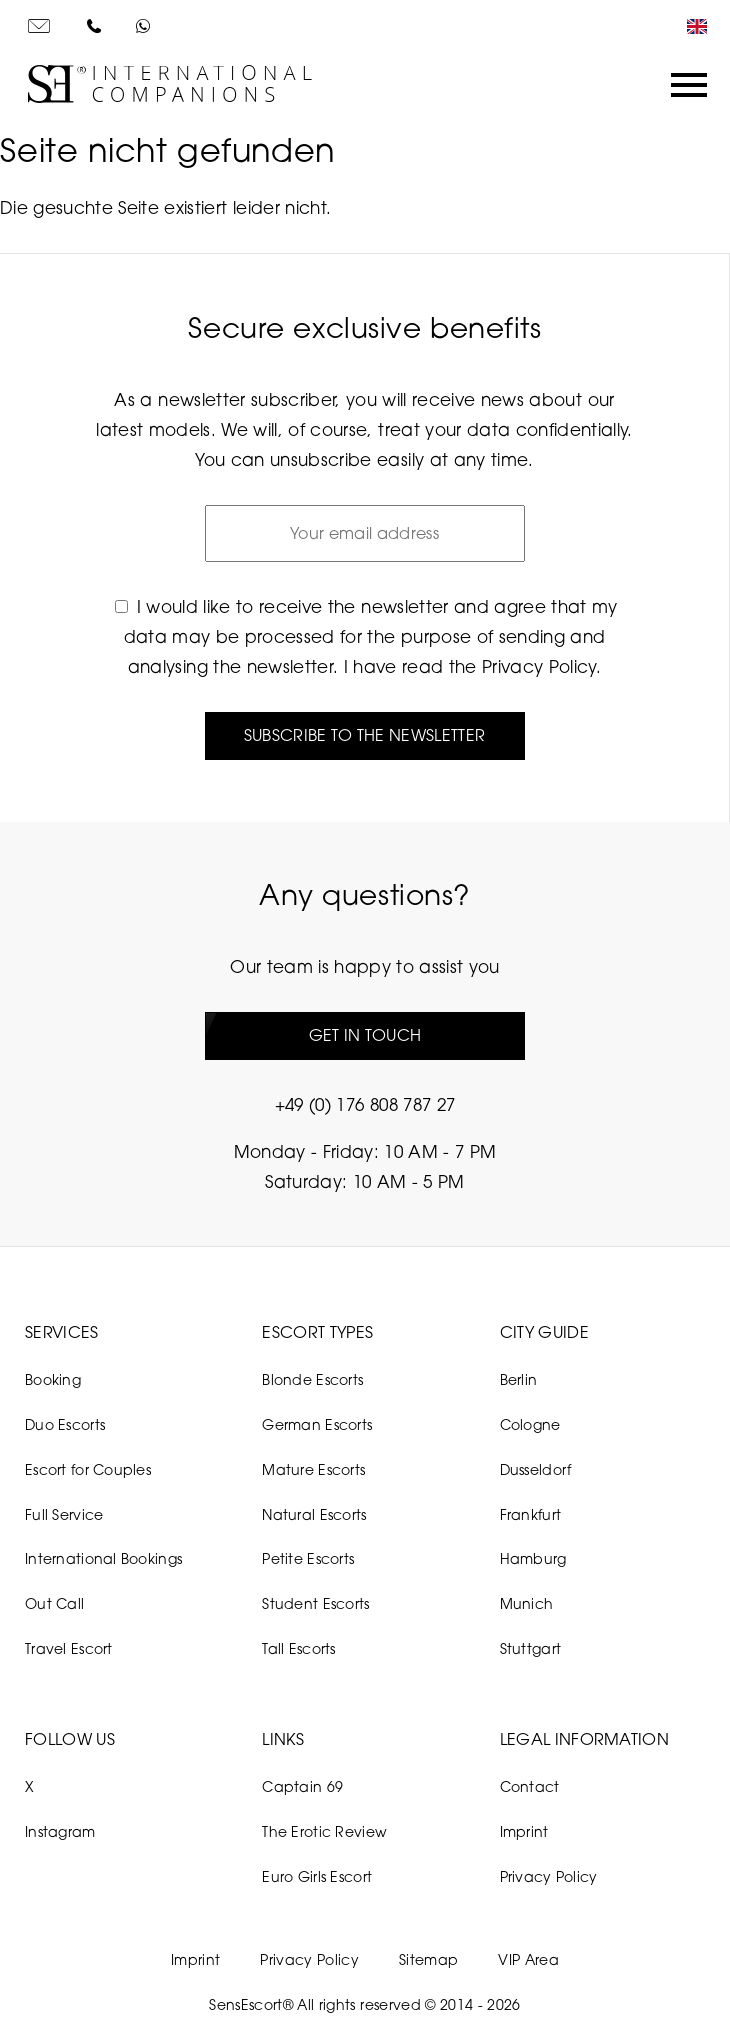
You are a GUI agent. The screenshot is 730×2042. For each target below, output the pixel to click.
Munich (527, 1603)
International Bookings (103, 1558)
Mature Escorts (313, 1469)
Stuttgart (531, 1648)
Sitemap (428, 1959)
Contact (530, 1786)
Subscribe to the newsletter (365, 735)
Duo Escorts (65, 1424)
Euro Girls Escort (317, 1876)
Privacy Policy (539, 666)
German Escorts (317, 1424)
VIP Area (528, 1959)
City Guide (544, 1332)
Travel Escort (69, 1648)
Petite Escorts (308, 1558)
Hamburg (533, 1558)
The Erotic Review (324, 1831)
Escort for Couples (88, 1469)
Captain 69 (302, 1786)
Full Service (64, 1514)
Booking (53, 1379)
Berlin (519, 1379)
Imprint (524, 1831)
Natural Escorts (314, 1514)
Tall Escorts (298, 1648)
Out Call (54, 1603)
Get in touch (365, 1035)
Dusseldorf (536, 1469)
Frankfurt (531, 1514)
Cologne (530, 1424)
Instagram (60, 1831)
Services (62, 1332)
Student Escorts (315, 1603)
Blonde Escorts (312, 1379)
